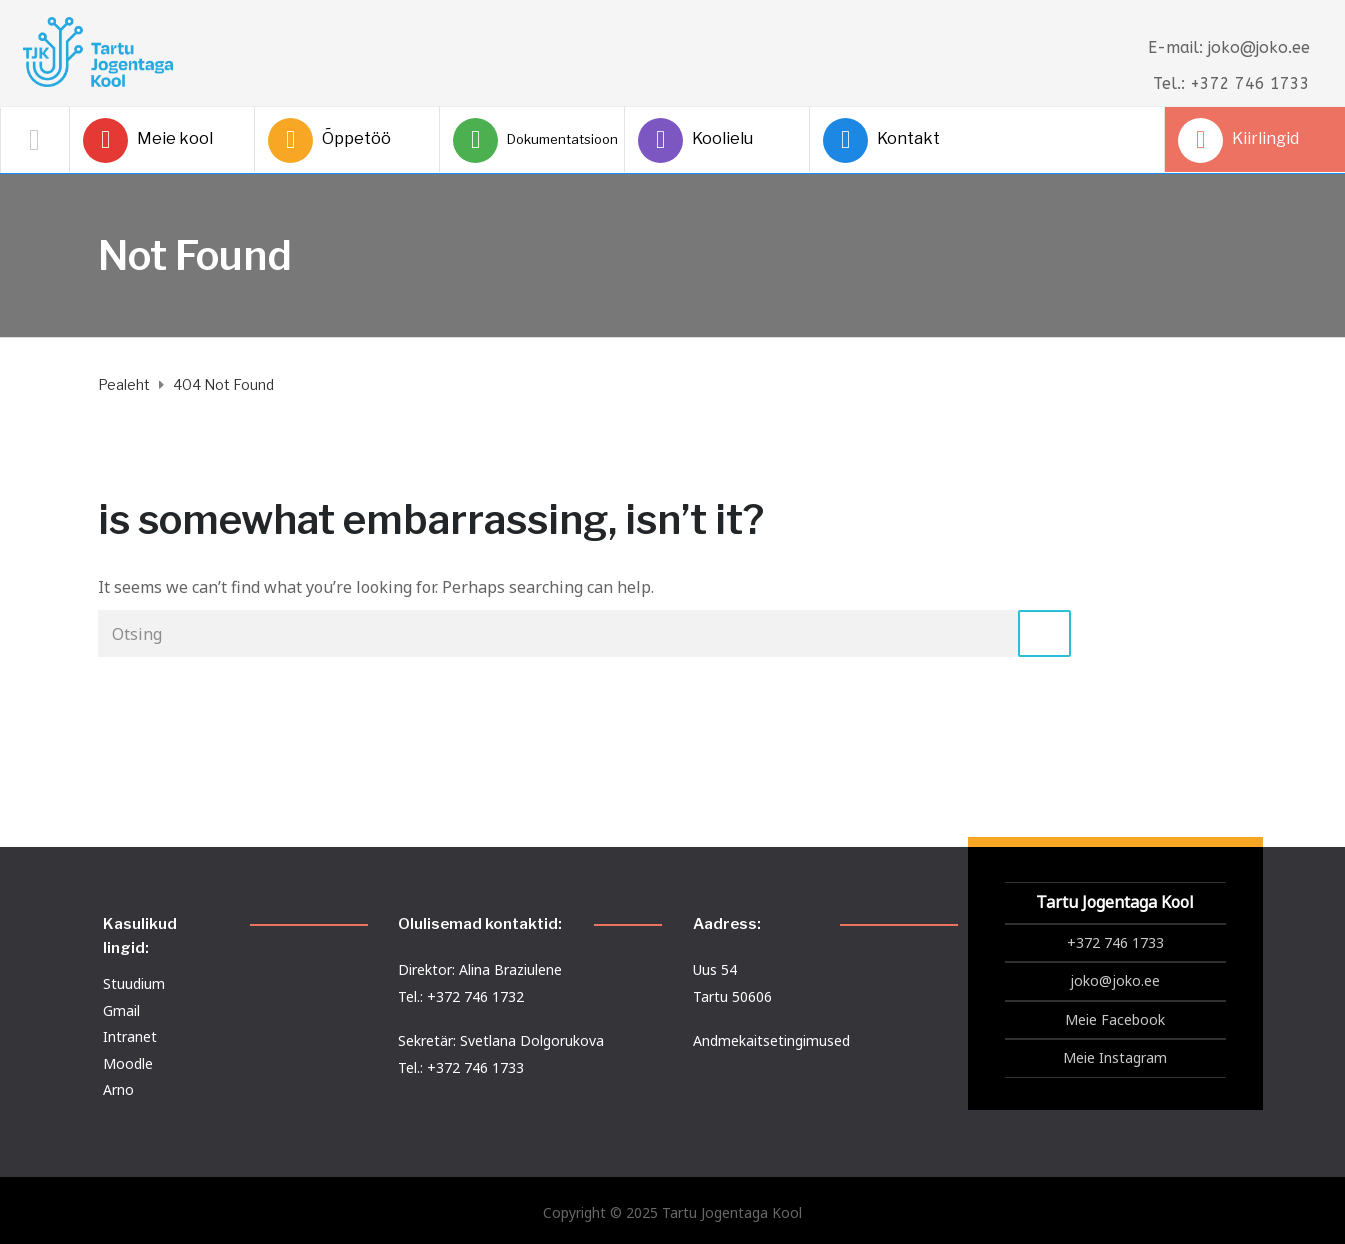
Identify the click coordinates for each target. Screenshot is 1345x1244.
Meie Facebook (1115, 1019)
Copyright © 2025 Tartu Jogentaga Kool (672, 1212)
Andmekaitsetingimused (771, 1040)
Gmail (121, 1010)
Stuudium (134, 983)
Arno (118, 1089)
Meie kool (148, 140)
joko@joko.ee (1115, 980)
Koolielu (695, 140)
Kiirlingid (1238, 140)
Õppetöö (329, 140)
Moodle (128, 1063)
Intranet (130, 1036)
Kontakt (881, 140)
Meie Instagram (1115, 1057)
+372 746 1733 (1115, 942)
